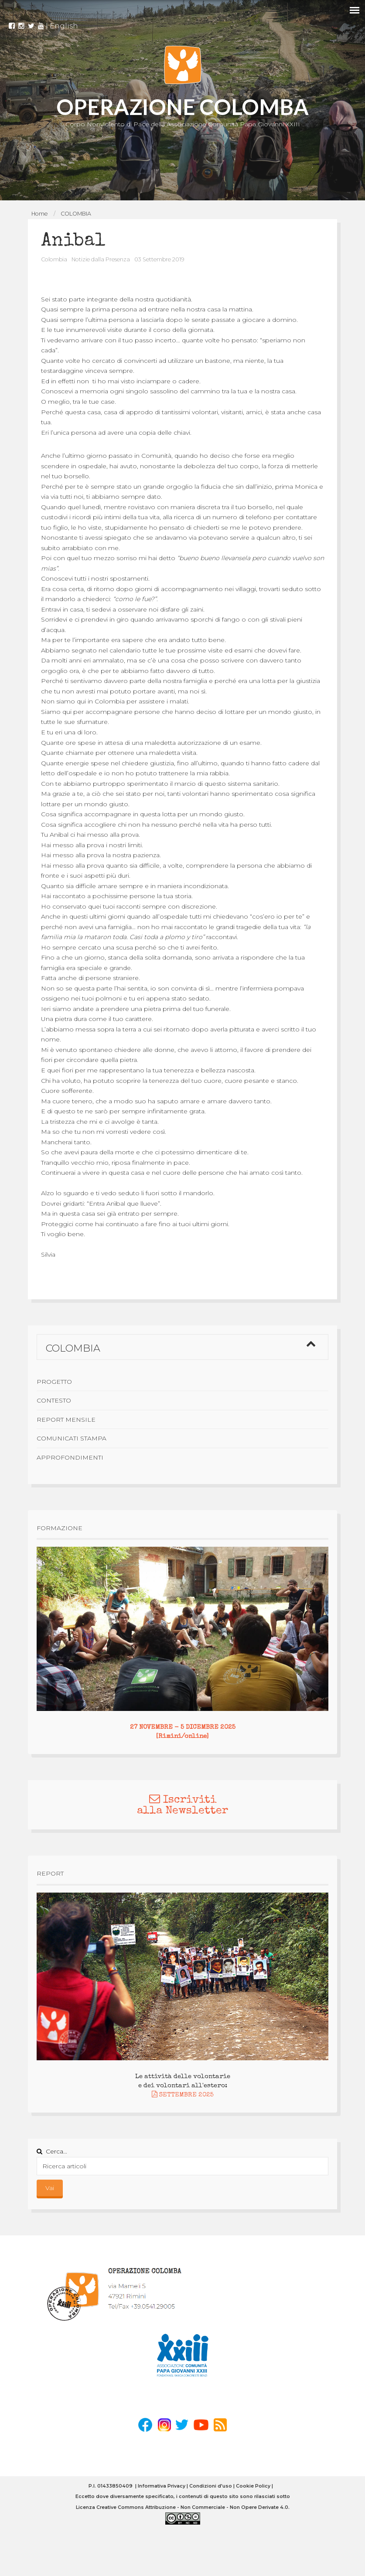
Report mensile (66, 1419)
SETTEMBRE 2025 (183, 2095)
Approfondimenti (70, 1457)
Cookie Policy (253, 2486)
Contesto (54, 1400)
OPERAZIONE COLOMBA (182, 106)
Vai (49, 2188)
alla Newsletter (182, 1810)
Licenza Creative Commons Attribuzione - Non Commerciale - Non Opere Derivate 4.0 (182, 2507)
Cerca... (52, 2151)
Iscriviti (182, 1800)
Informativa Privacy (161, 2486)
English (64, 21)
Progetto (54, 1382)
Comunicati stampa (71, 1438)
